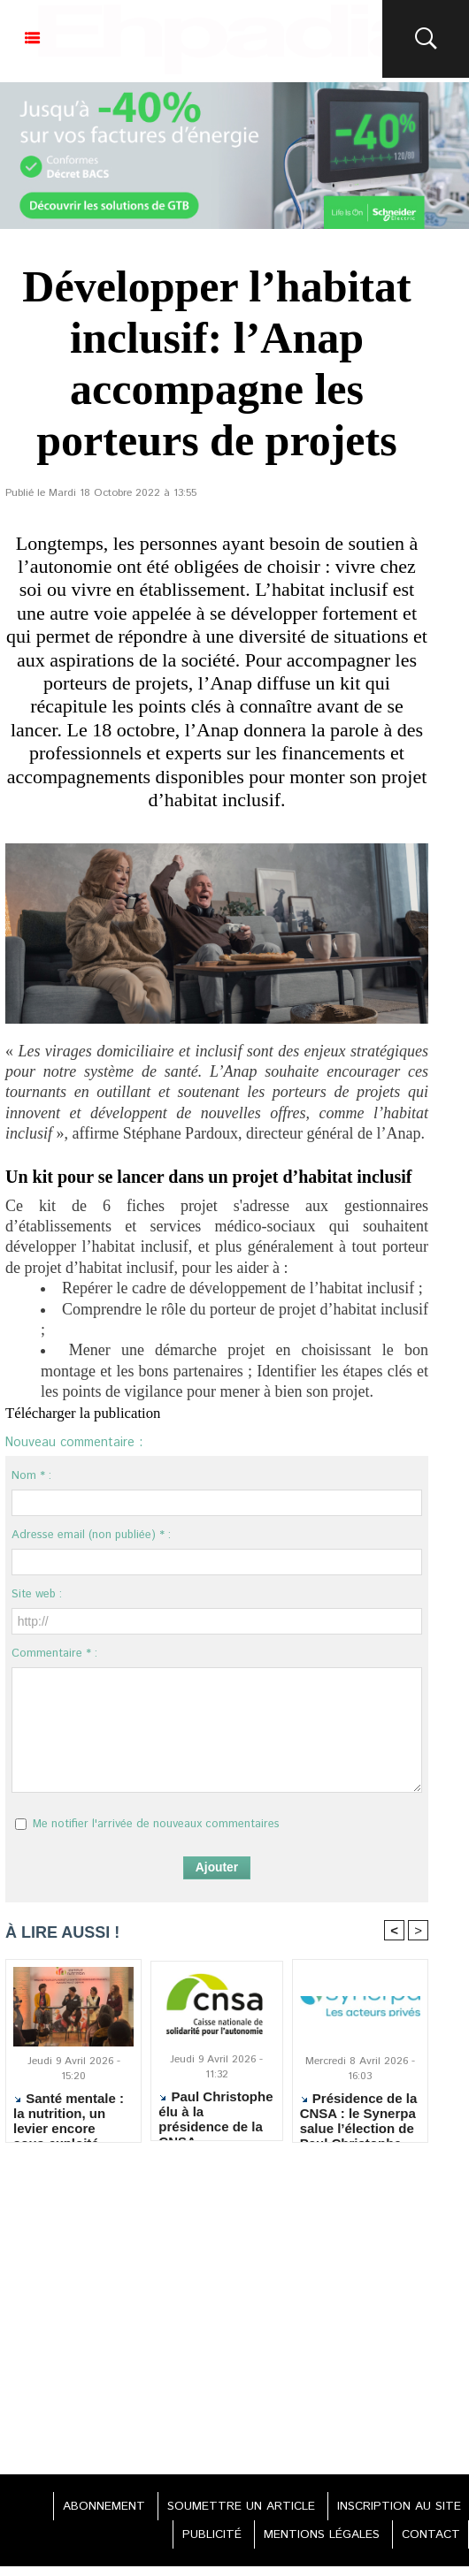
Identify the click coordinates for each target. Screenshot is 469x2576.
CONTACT (427, 2535)
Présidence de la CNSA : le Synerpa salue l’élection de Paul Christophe (359, 2114)
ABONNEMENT (91, 2507)
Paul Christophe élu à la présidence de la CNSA (215, 2112)
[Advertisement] (216, 2313)
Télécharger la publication (89, 1412)
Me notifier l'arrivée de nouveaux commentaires (156, 1824)
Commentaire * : (54, 1653)
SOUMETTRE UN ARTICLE (232, 2507)
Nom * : (31, 1475)
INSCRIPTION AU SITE (396, 2507)
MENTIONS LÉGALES (313, 2535)
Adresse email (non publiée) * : (91, 1535)
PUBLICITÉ (198, 2535)
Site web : (37, 1594)
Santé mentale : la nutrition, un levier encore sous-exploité (68, 2114)
